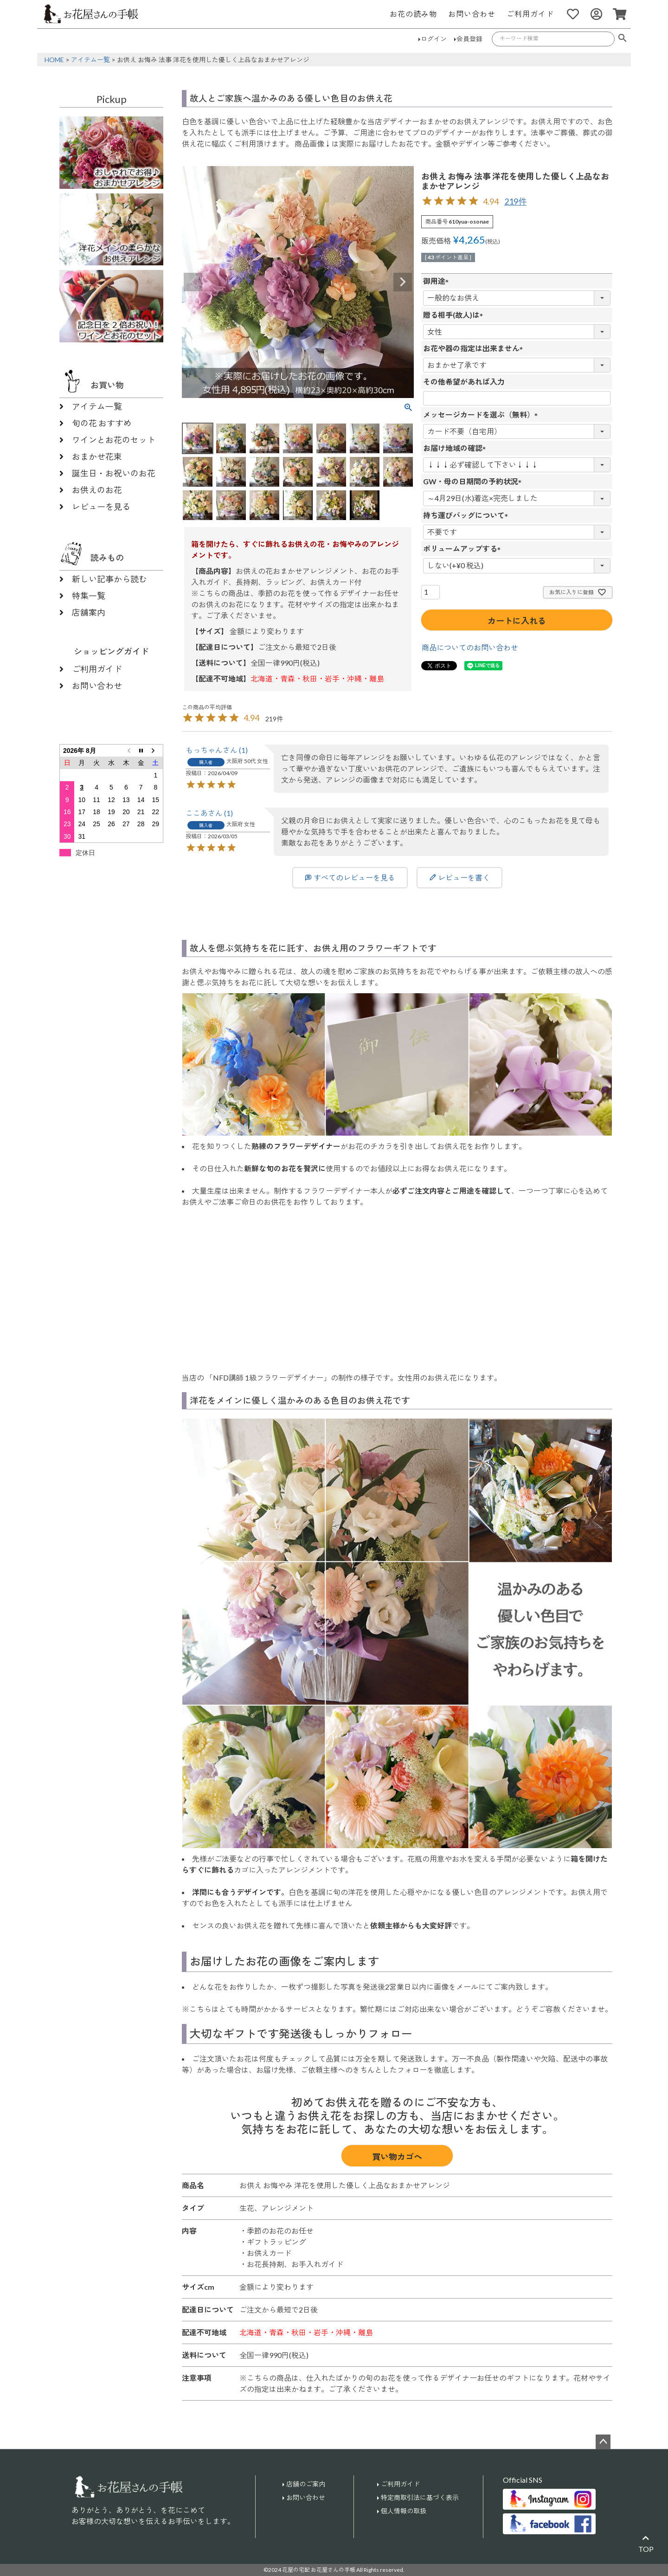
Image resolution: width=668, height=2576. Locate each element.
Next (402, 282)
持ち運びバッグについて (467, 515)
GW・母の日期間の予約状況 (474, 481)
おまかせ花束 (97, 456)
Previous (193, 282)
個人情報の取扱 (403, 2511)
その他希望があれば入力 (464, 381)
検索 (623, 39)
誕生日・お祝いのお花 (113, 473)
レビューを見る (101, 506)
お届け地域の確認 (456, 447)
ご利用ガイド (530, 13)
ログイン (434, 39)
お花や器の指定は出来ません (475, 348)
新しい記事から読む (109, 579)
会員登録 (469, 39)
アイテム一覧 (90, 60)
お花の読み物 (413, 13)
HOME (54, 60)
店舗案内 (88, 612)
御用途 (438, 280)
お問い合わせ (471, 13)
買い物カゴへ (397, 2157)
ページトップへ (603, 2442)
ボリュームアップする (464, 548)
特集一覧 (88, 596)
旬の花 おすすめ (102, 423)
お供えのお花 (97, 490)
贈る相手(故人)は (455, 314)
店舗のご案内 (305, 2484)
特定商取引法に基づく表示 (420, 2497)
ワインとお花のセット (113, 440)
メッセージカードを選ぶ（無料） (482, 414)
